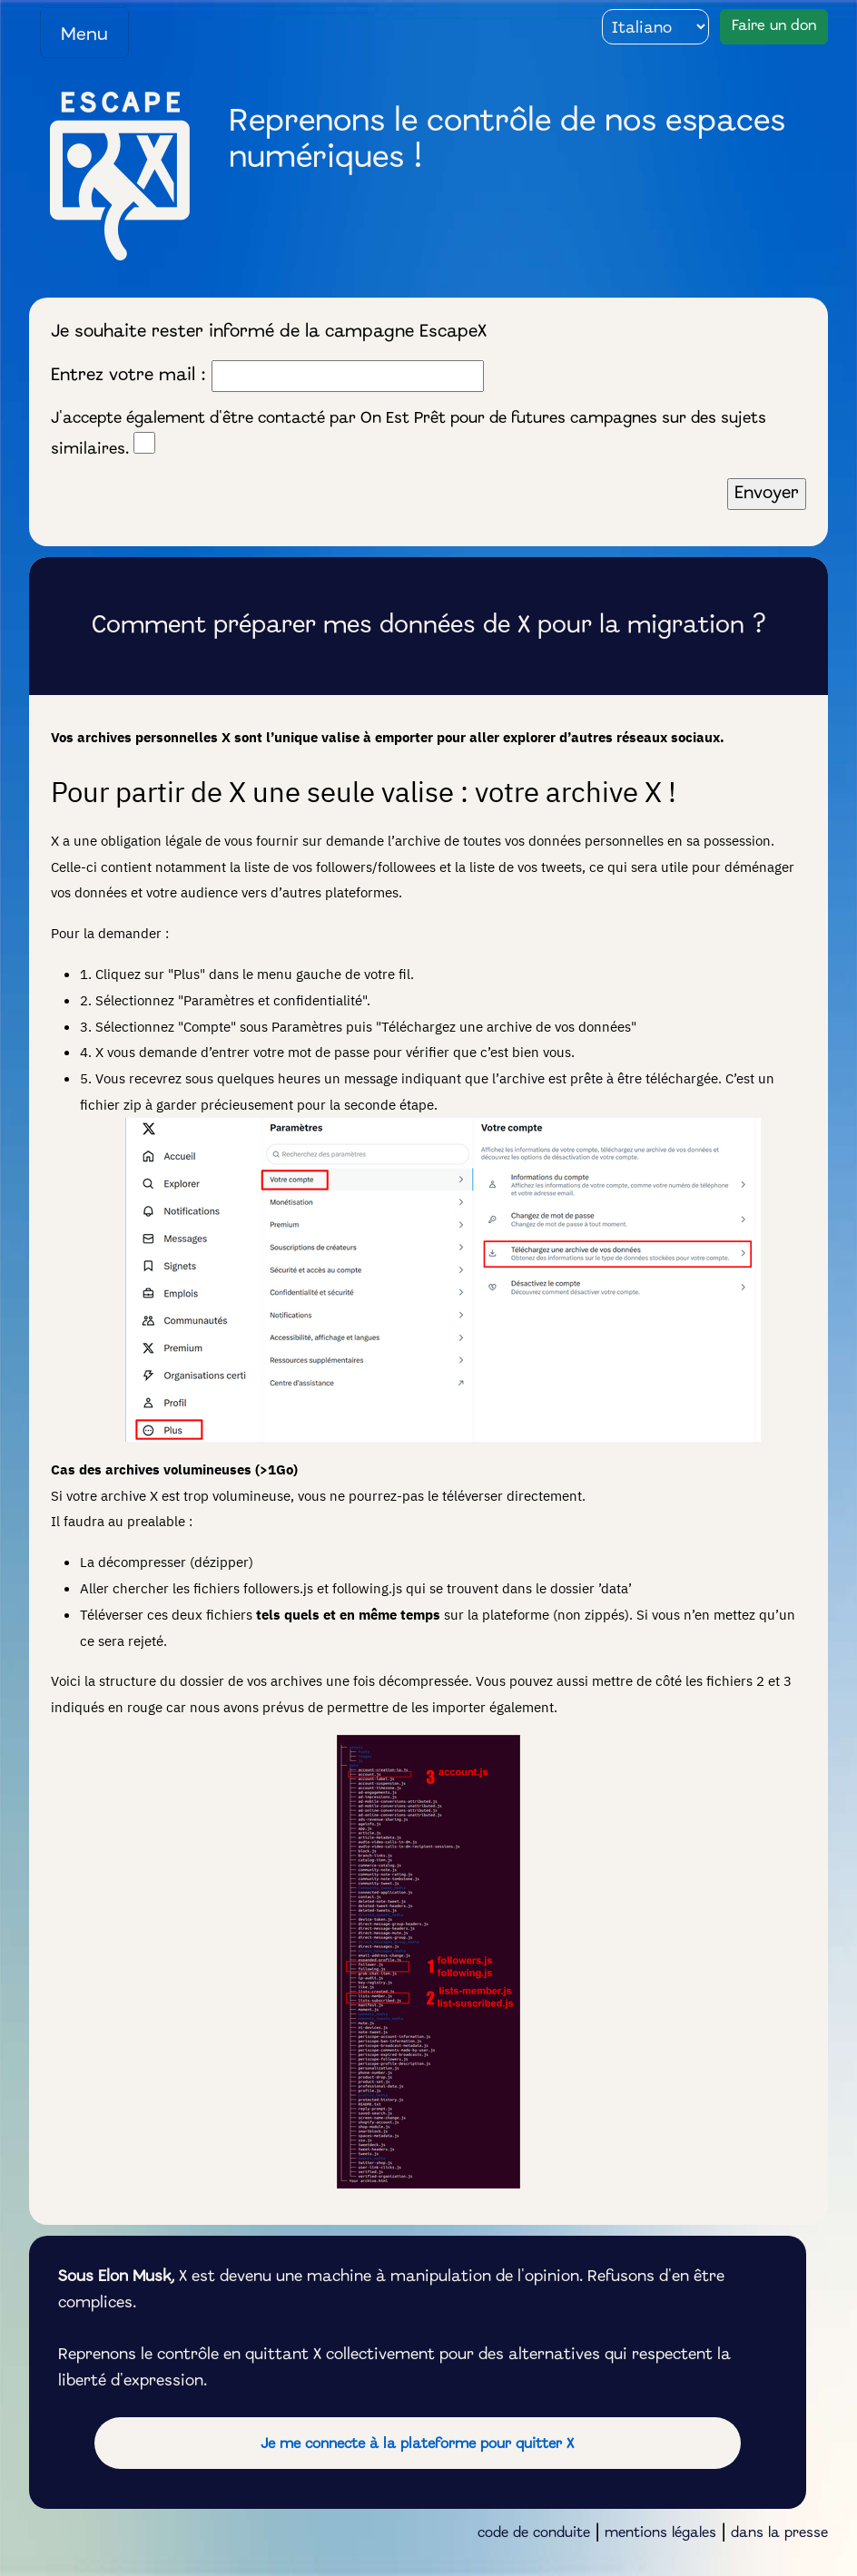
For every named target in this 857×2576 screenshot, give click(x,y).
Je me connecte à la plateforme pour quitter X (417, 2444)
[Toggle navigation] (84, 32)
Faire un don (774, 26)
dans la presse (779, 2533)
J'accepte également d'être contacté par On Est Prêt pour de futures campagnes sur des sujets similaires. (408, 434)
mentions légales (660, 2533)
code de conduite (534, 2533)
